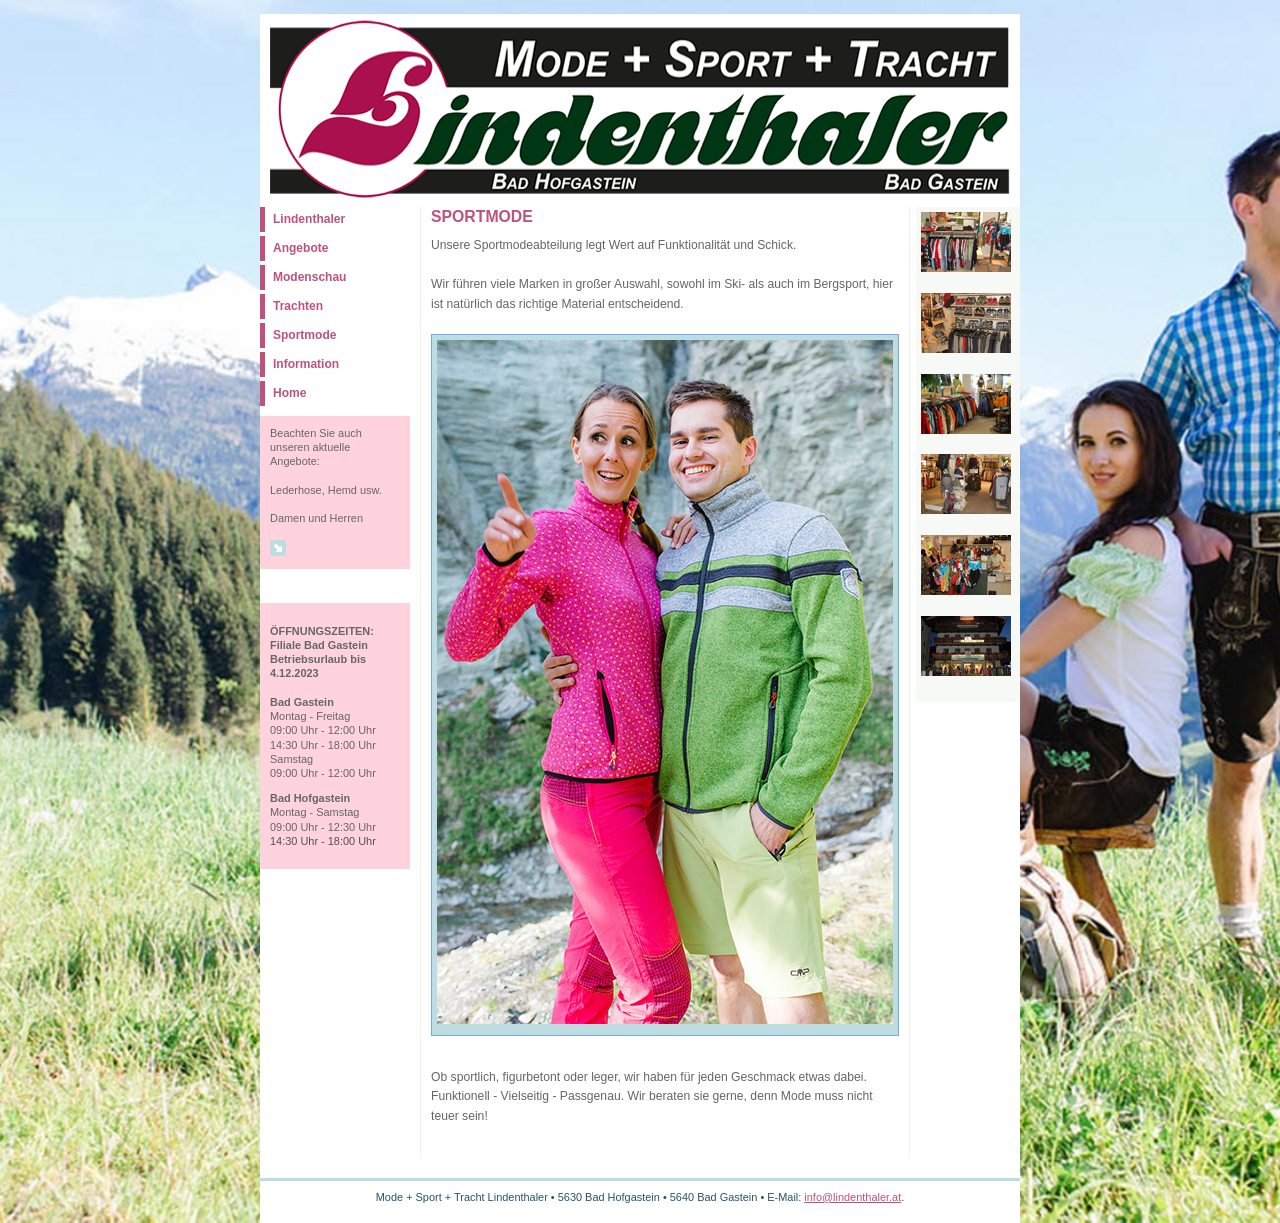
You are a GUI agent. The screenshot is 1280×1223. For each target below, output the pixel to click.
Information (306, 364)
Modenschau (309, 277)
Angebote (300, 248)
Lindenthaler (309, 219)
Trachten (298, 306)
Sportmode (304, 335)
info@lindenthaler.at (852, 1197)
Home (289, 393)
